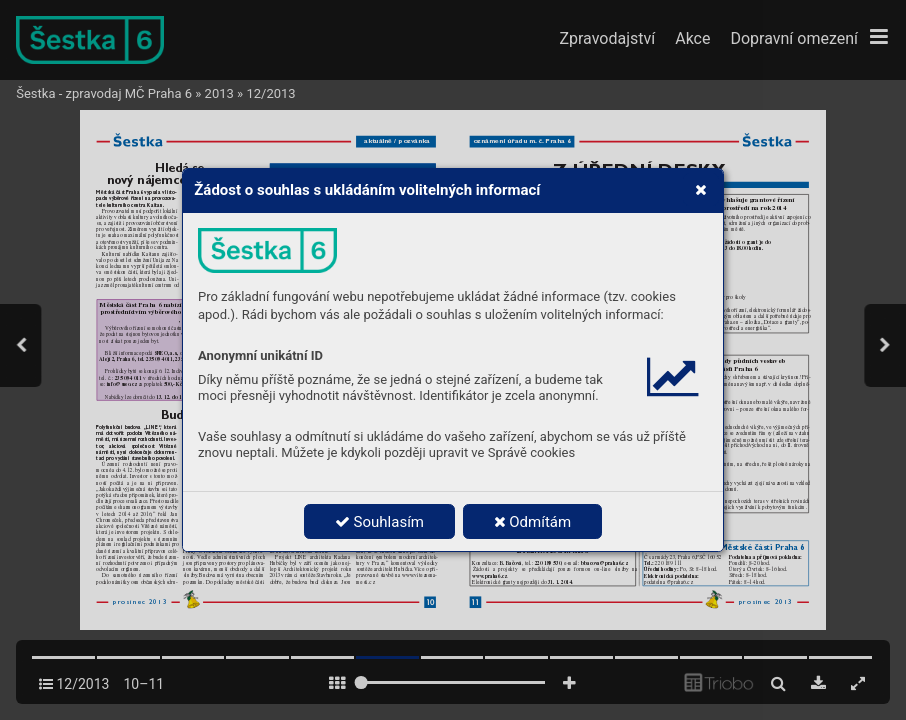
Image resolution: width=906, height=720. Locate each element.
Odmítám (533, 522)
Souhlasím (379, 522)
